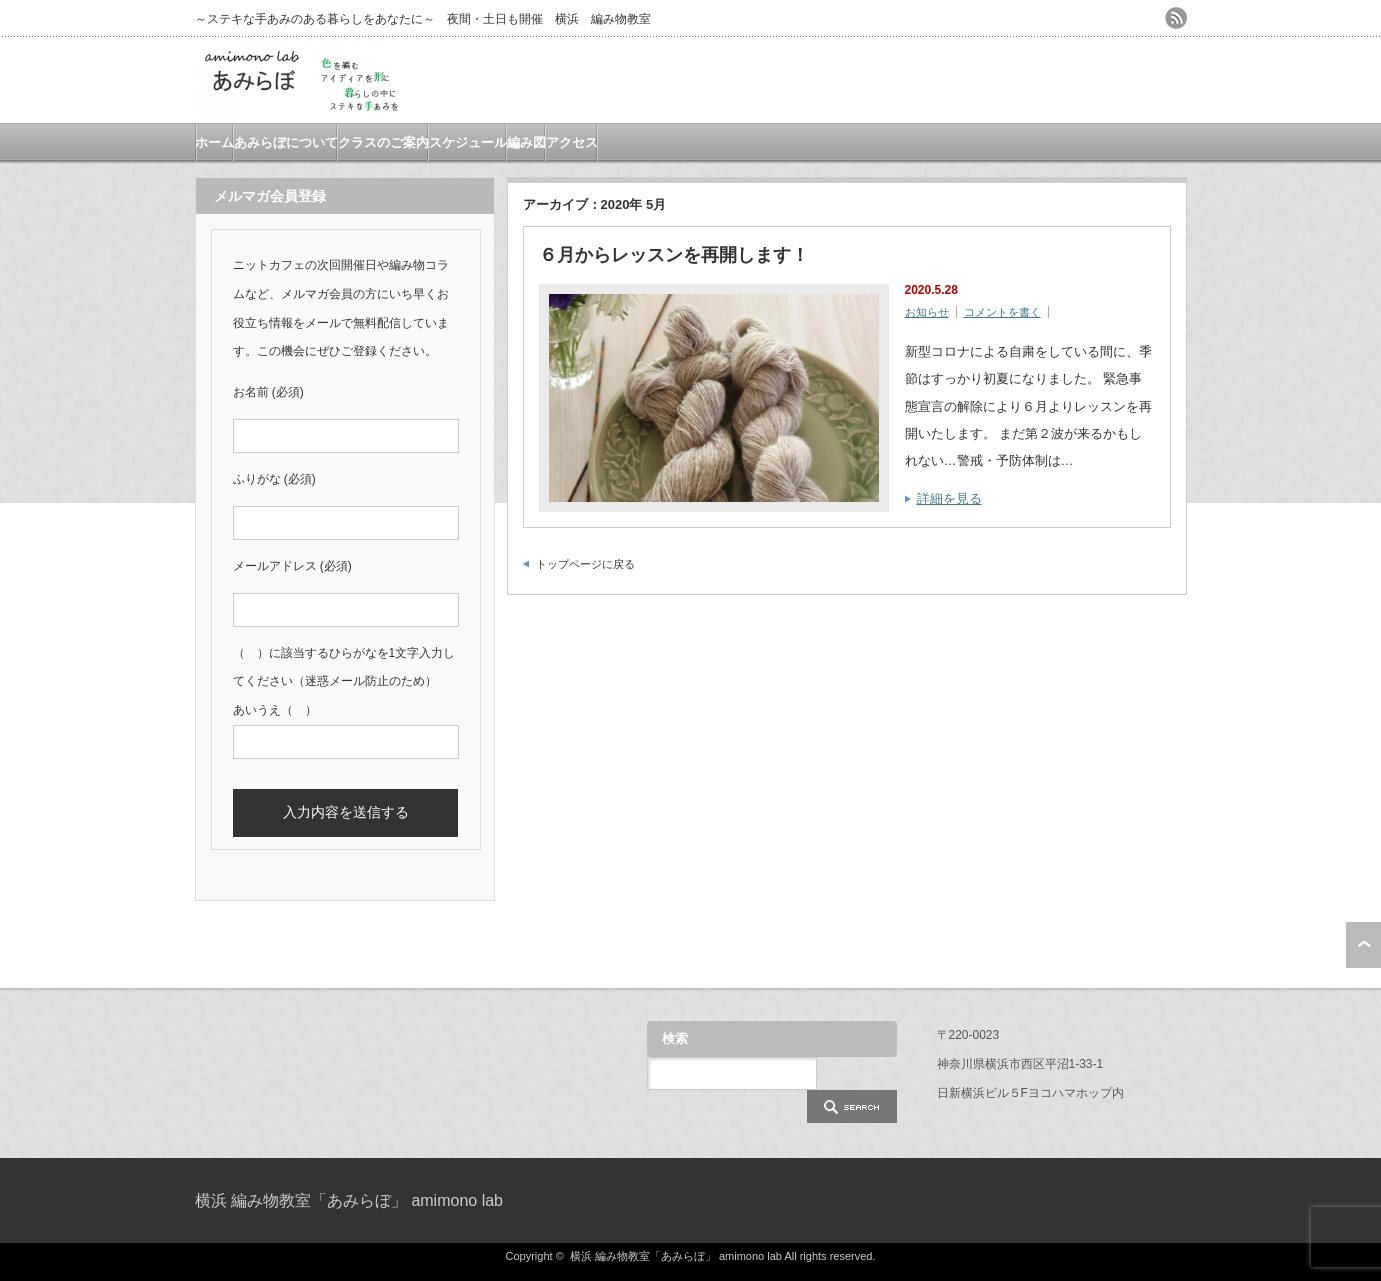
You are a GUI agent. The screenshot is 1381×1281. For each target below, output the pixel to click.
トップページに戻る (585, 564)
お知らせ (927, 312)
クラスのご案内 (383, 142)
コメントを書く (1002, 312)
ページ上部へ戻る (1363, 945)
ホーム (214, 142)
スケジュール (468, 142)
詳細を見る (949, 498)
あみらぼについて (286, 142)
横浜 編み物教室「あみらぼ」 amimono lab (349, 1200)
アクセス (572, 142)
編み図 (526, 142)
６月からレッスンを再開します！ (674, 255)
